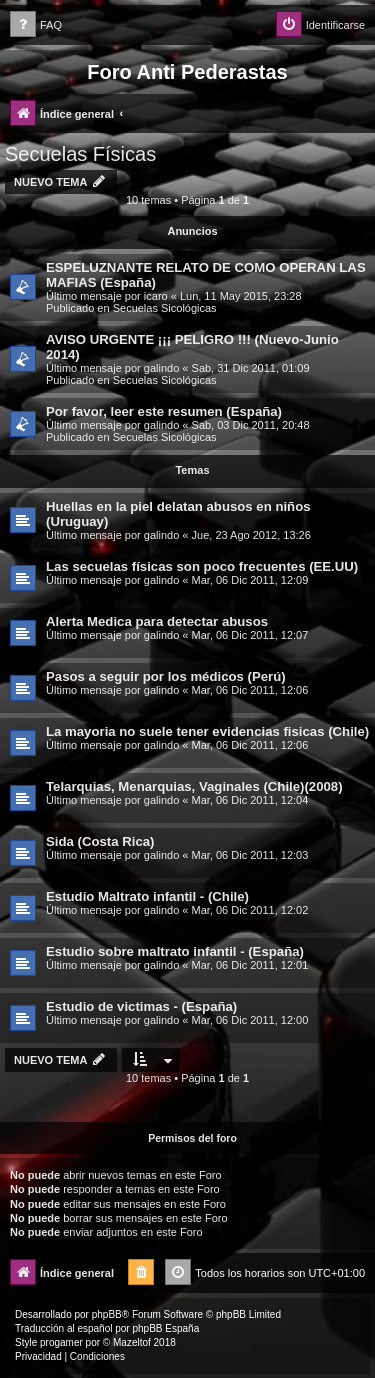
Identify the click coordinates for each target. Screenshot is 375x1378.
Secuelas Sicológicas (165, 308)
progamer (61, 1342)
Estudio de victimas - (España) (141, 1006)
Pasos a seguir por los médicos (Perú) (166, 676)
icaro (156, 296)
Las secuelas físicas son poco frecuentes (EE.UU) (202, 566)
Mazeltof (132, 1342)
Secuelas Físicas (80, 154)
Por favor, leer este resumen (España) (164, 411)
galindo (161, 368)
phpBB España (165, 1328)
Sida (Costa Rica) (100, 841)
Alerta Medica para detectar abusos (157, 621)
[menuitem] (36, 25)
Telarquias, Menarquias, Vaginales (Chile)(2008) (194, 786)
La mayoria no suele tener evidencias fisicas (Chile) (207, 731)
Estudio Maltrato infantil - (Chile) (147, 896)
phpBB (107, 1314)
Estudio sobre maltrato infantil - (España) (175, 951)
